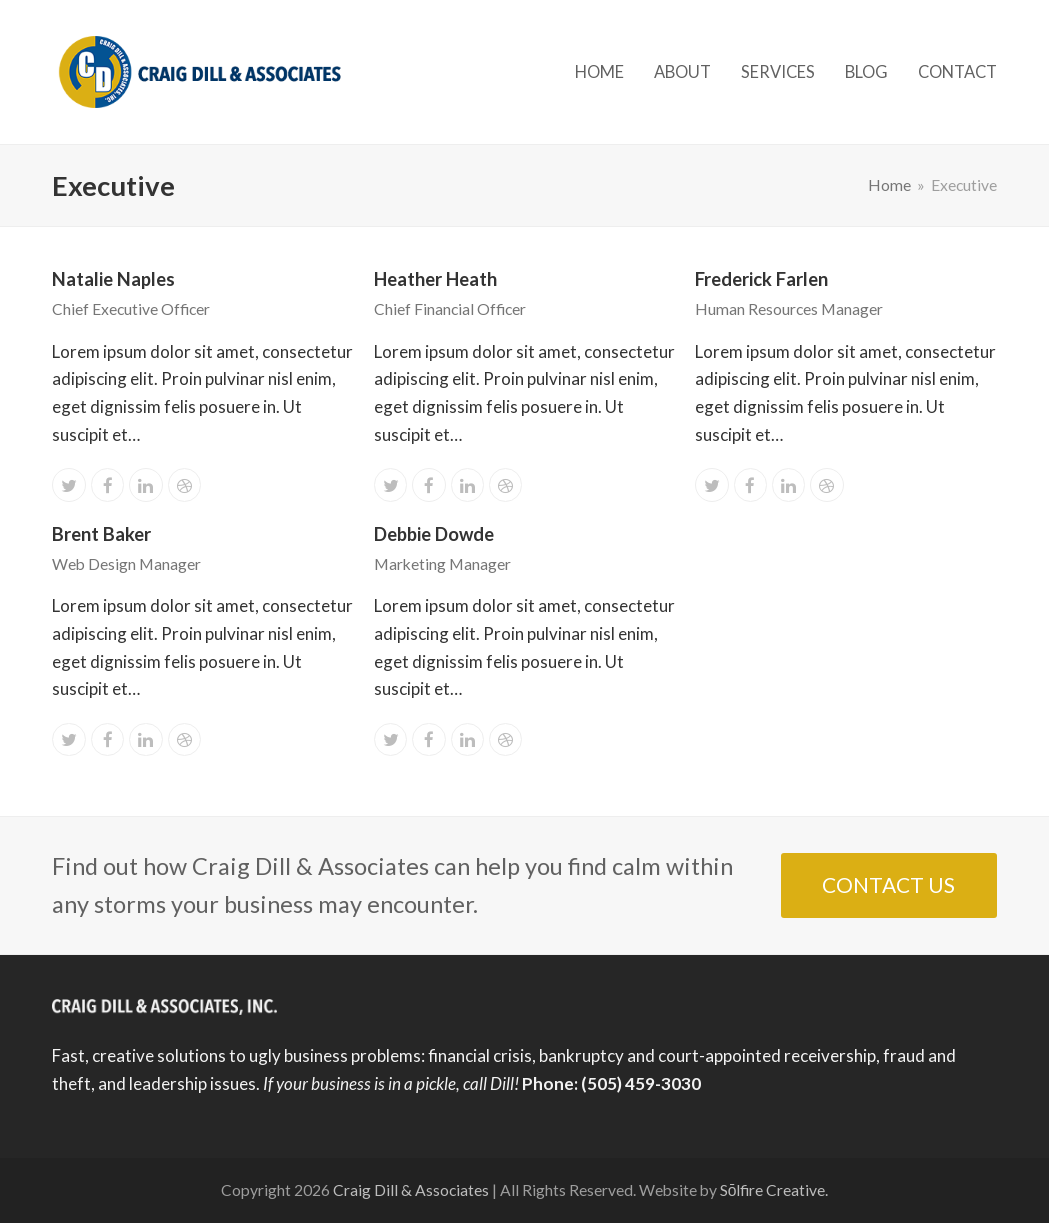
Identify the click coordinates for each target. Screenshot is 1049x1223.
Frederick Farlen (761, 279)
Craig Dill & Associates (411, 1190)
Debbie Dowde (434, 534)
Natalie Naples (113, 279)
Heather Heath (435, 279)
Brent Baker (101, 534)
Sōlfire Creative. (774, 1190)
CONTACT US (888, 884)
